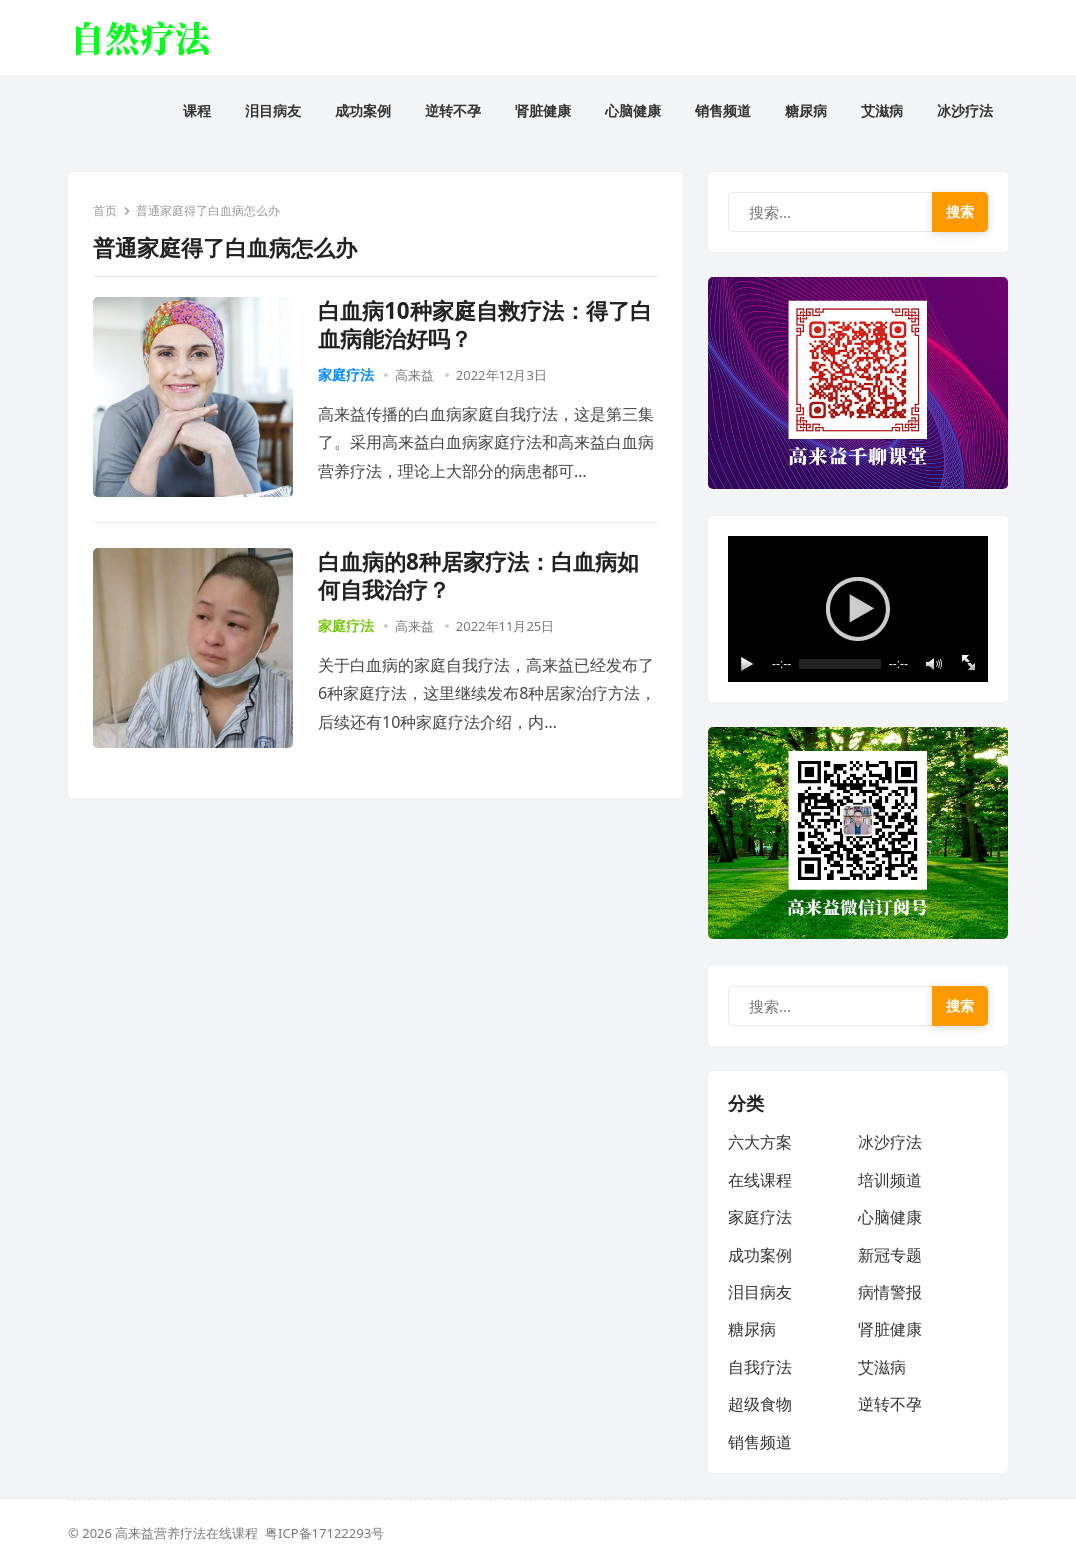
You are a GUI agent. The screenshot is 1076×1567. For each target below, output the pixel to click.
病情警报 (890, 1292)
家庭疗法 (346, 374)
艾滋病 (882, 1367)
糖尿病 (752, 1329)
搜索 (960, 211)
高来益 (414, 375)
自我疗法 (760, 1367)
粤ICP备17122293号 (324, 1533)
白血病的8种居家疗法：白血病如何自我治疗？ (478, 575)
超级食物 (760, 1404)
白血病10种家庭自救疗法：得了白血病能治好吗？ (485, 324)
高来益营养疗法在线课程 (190, 1533)
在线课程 (760, 1180)
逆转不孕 (890, 1404)
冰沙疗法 (890, 1142)
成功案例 (760, 1255)
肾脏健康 (890, 1329)
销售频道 (760, 1442)
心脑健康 (890, 1217)
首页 (105, 210)
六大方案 (760, 1142)
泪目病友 (760, 1292)
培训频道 (890, 1180)
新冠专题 (890, 1255)
